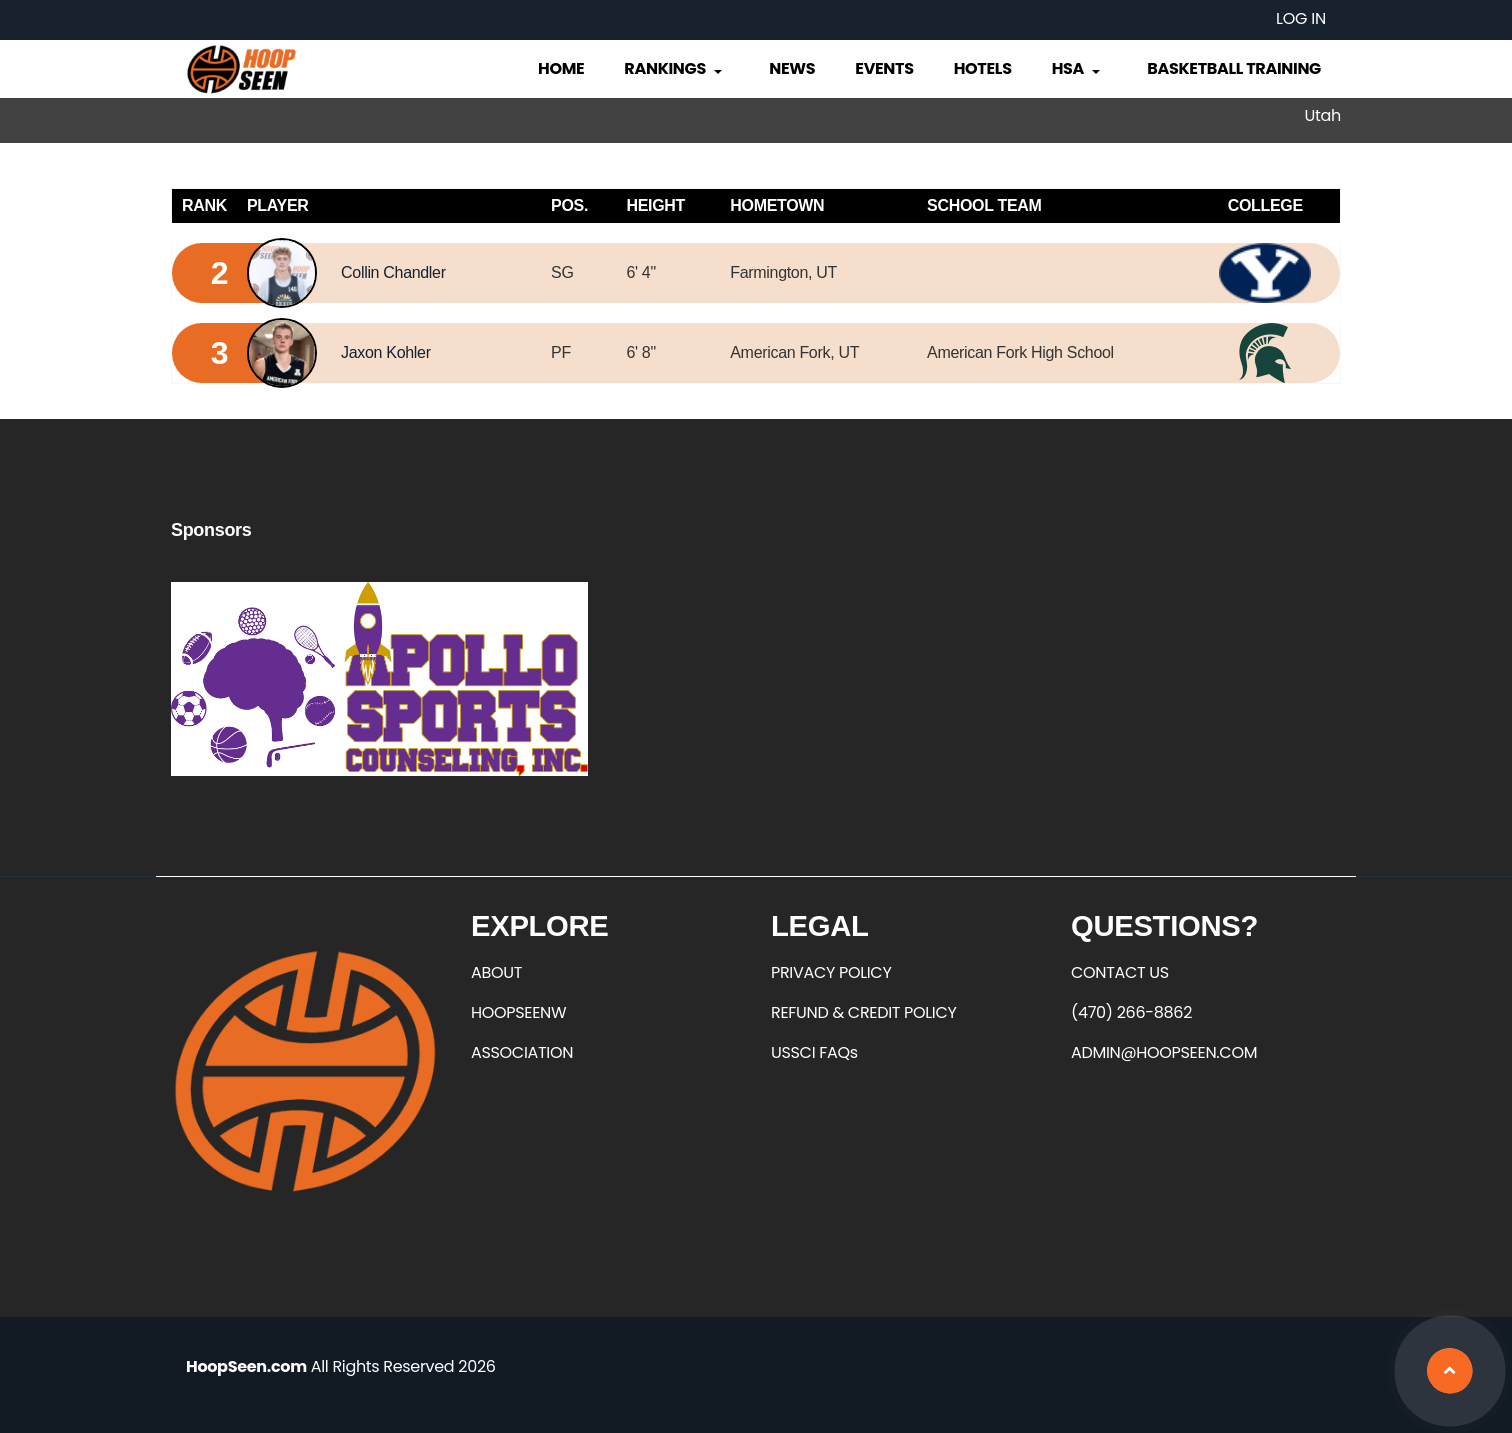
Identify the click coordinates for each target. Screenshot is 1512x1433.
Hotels (983, 68)
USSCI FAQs (814, 1052)
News (792, 68)
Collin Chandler (393, 272)
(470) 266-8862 (1131, 1012)
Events (884, 68)
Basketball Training (1234, 68)
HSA (1078, 68)
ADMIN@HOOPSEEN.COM (1164, 1052)
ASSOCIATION (522, 1052)
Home (561, 68)
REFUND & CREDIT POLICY (864, 1012)
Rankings (674, 68)
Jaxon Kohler (386, 352)
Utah (1323, 115)
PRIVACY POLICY (831, 972)
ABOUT (496, 972)
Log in (1301, 18)
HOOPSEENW (518, 1012)
